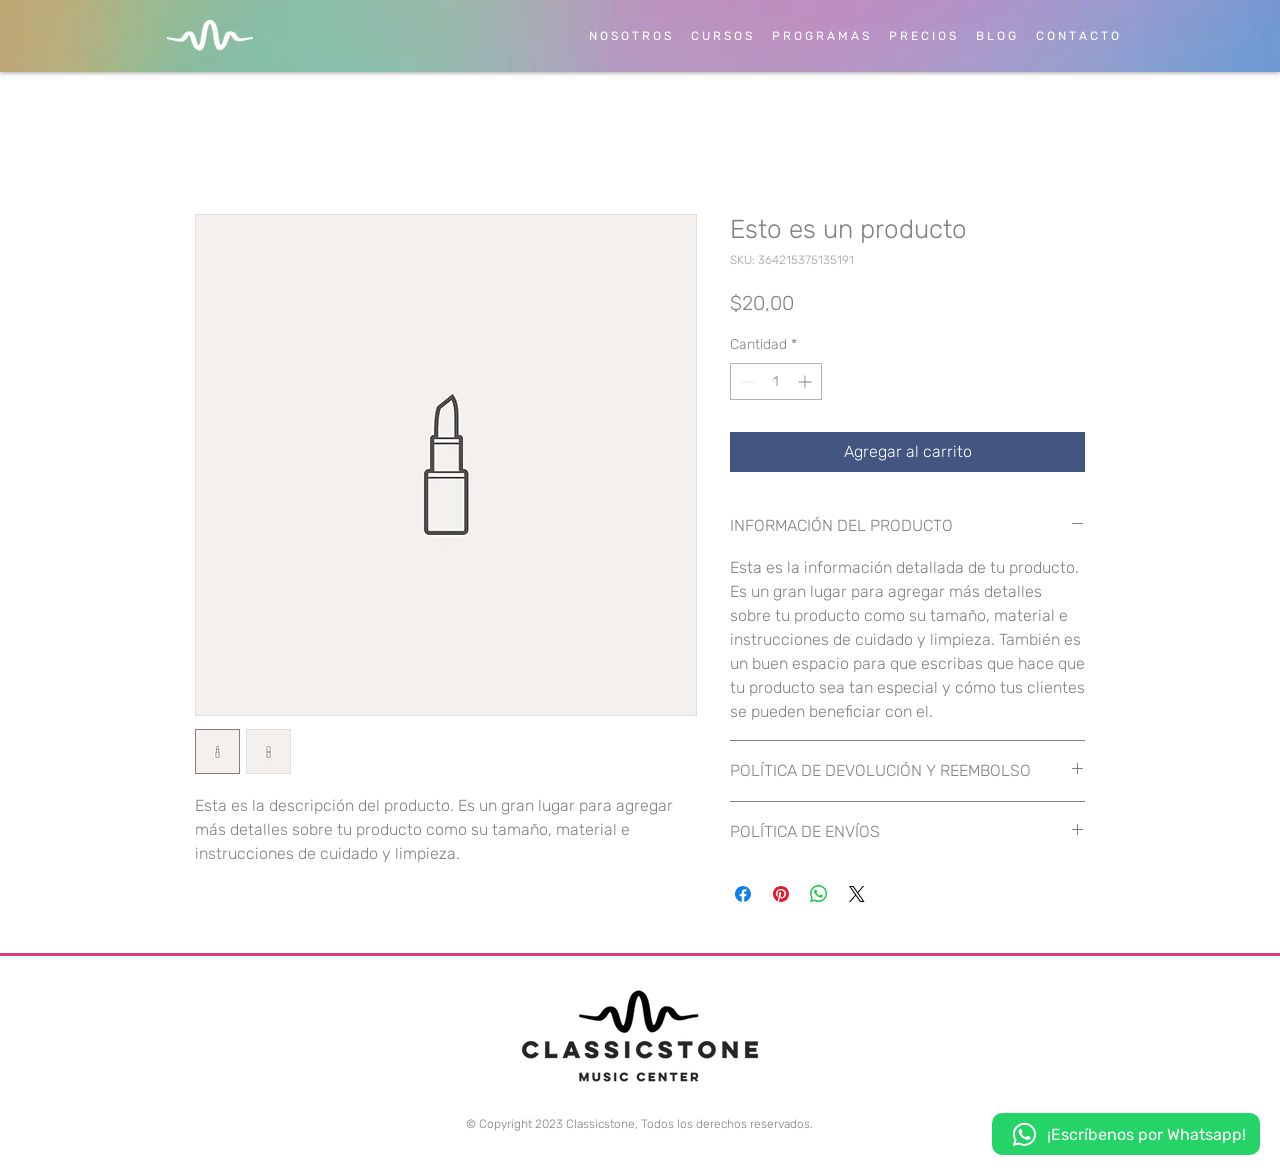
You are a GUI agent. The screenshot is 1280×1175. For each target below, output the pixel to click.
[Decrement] (745, 381)
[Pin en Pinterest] (781, 894)
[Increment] (806, 381)
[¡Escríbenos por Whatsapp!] (1126, 1134)
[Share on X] (857, 894)
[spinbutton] (776, 381)
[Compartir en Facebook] (743, 894)
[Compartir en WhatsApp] (819, 894)
